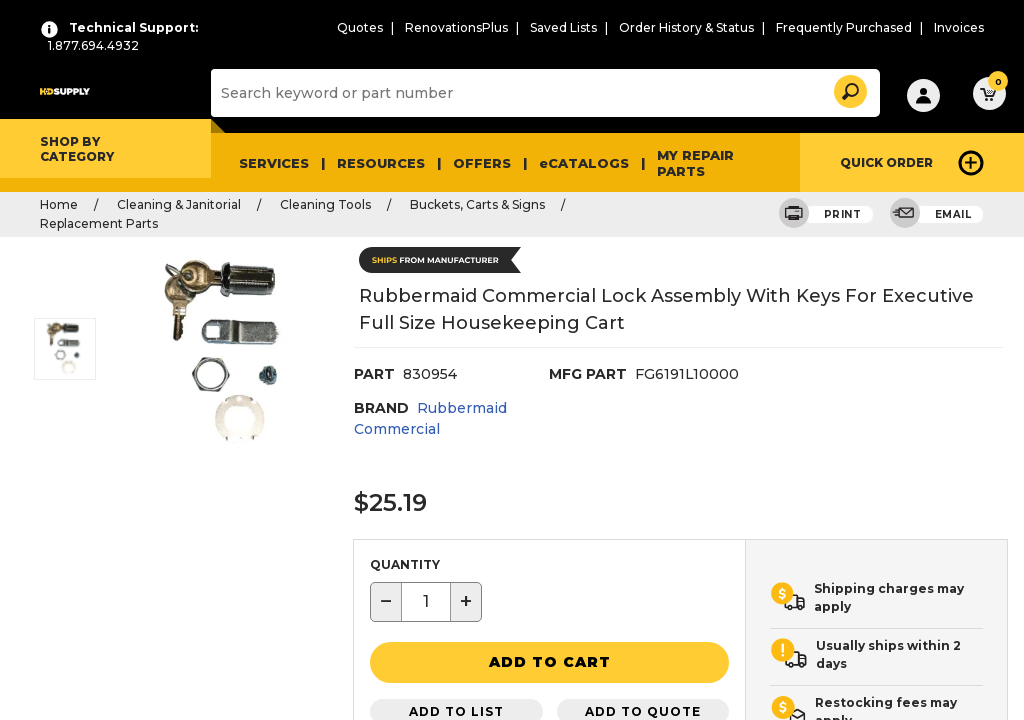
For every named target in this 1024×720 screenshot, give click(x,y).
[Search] (542, 93)
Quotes (360, 27)
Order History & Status (686, 27)
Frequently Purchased (844, 27)
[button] (849, 88)
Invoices (959, 27)
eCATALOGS (584, 163)
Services (274, 163)
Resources (381, 163)
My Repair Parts (695, 163)
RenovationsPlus (456, 27)
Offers (482, 163)
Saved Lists (563, 27)
